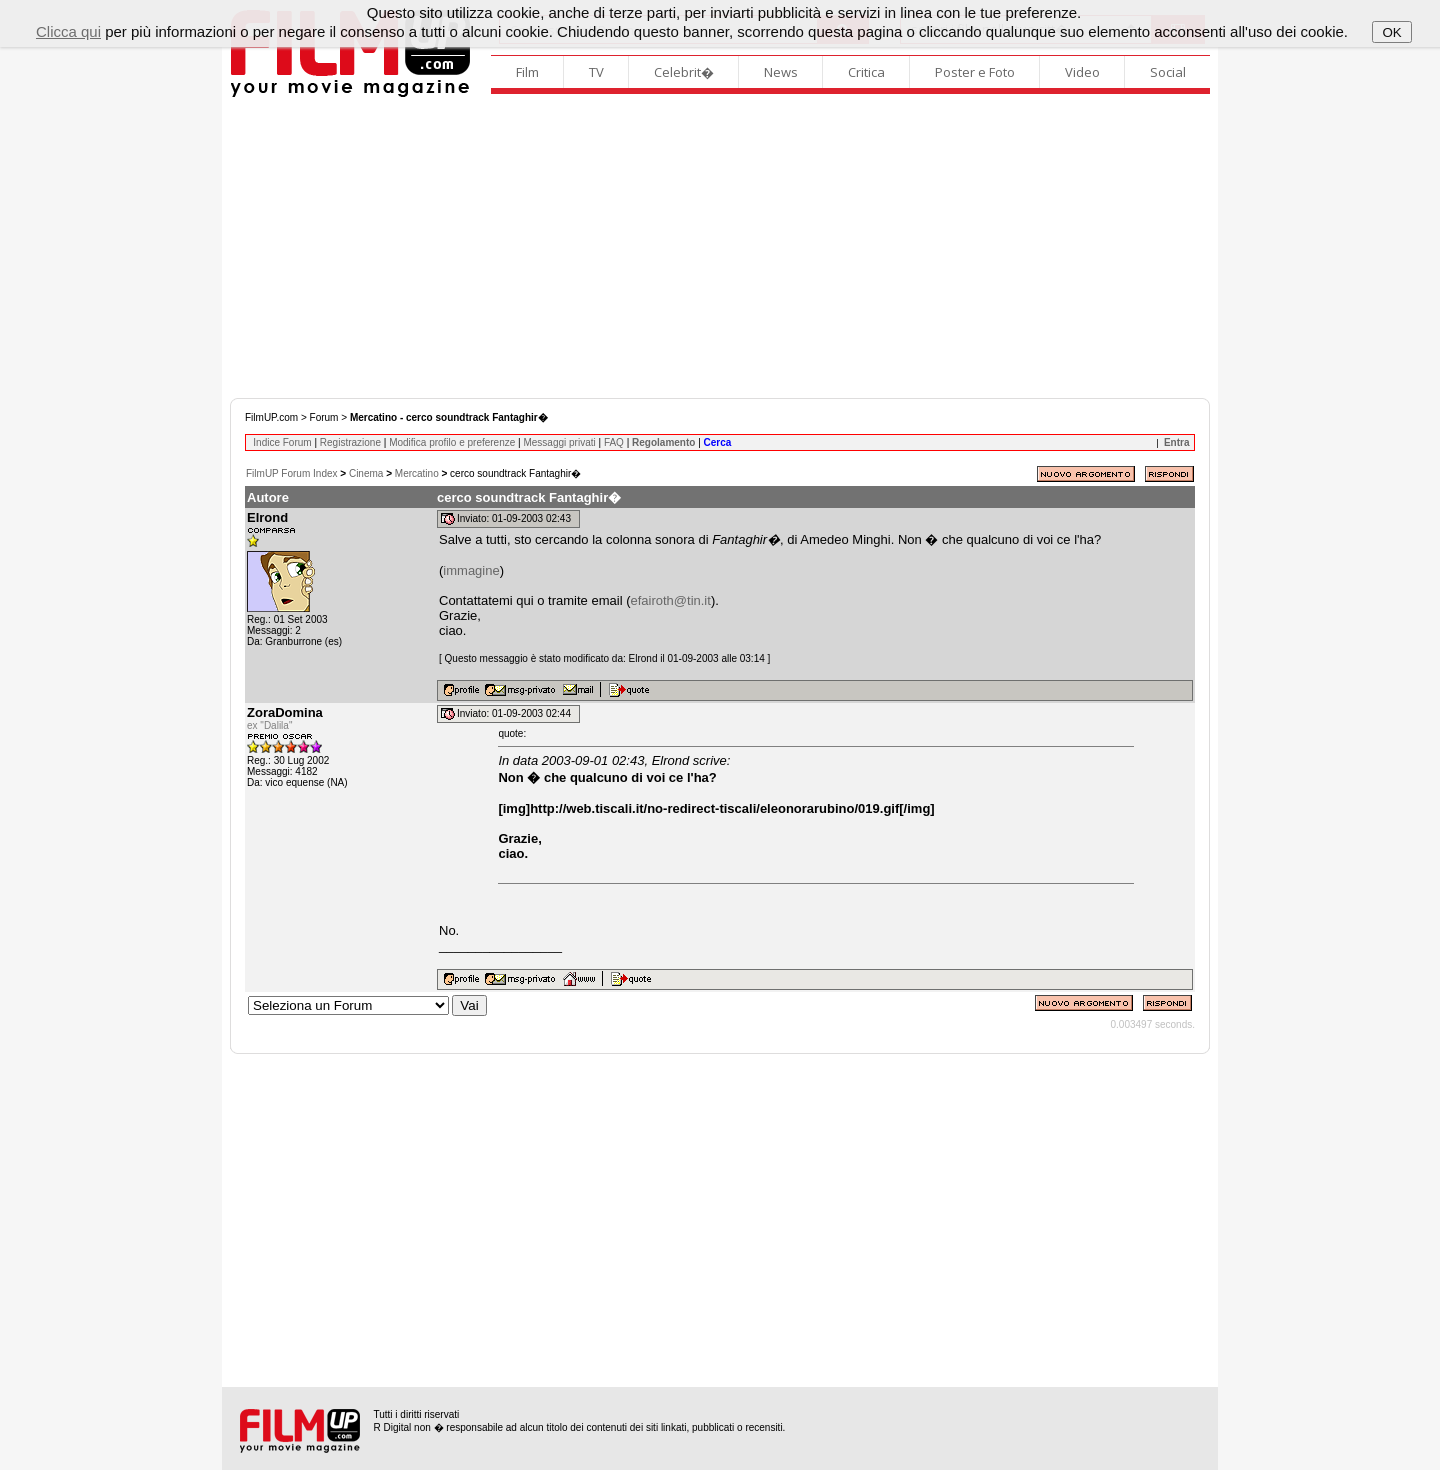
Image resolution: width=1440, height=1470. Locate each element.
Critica (866, 72)
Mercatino (417, 473)
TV (596, 72)
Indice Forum (282, 442)
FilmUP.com (271, 417)
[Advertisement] (720, 248)
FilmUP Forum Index (292, 473)
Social (1168, 72)
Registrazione (350, 442)
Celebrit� (684, 72)
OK (1391, 32)
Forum (324, 417)
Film (527, 72)
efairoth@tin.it (670, 600)
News (781, 72)
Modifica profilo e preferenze (452, 442)
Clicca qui (68, 31)
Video (1082, 72)
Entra (1177, 442)
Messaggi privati (559, 442)
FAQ (614, 442)
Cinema (366, 473)
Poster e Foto (975, 72)
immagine (471, 570)
